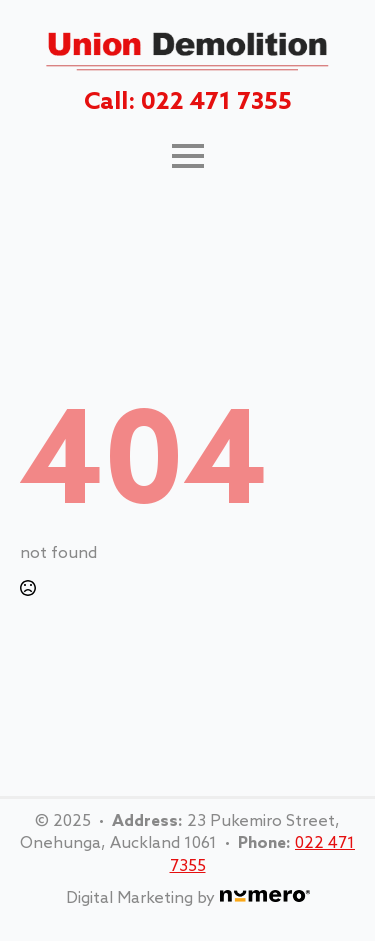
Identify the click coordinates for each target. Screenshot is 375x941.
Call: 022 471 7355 (188, 102)
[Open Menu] (188, 156)
